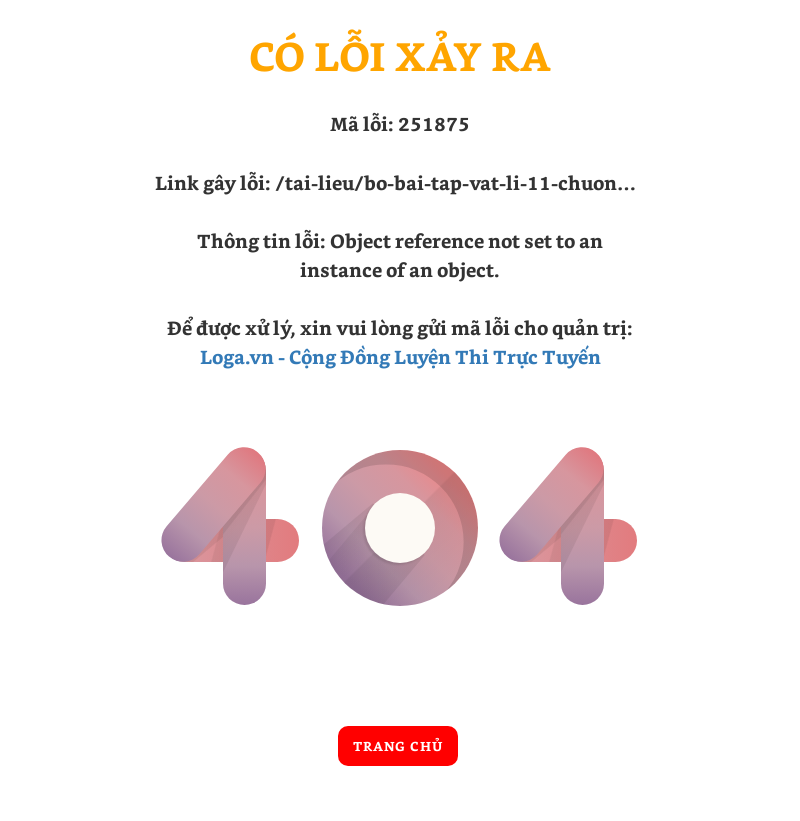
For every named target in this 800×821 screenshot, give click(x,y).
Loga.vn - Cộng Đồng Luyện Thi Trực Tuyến (400, 356)
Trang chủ (398, 745)
